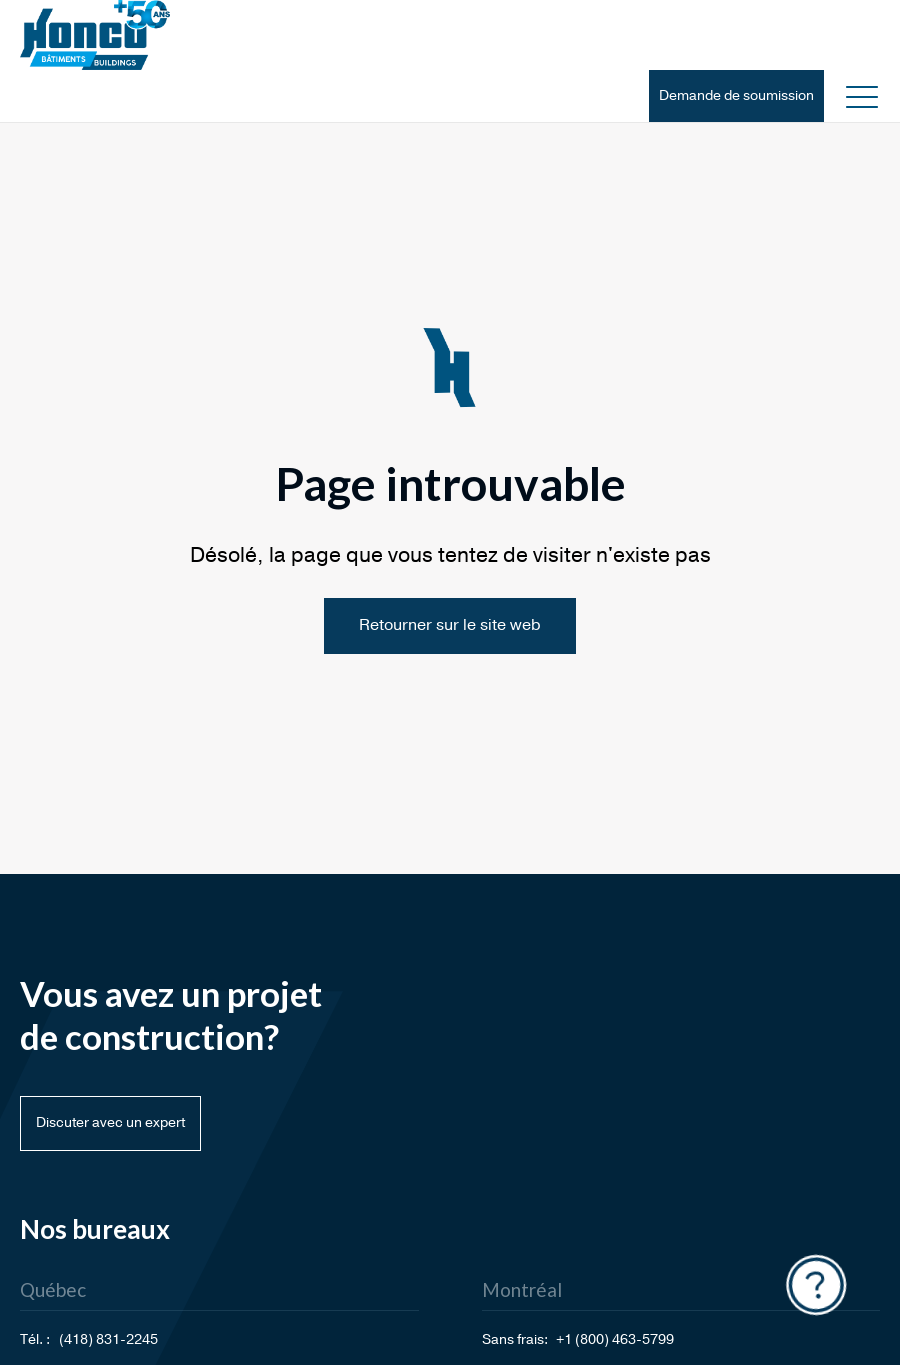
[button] (862, 96)
